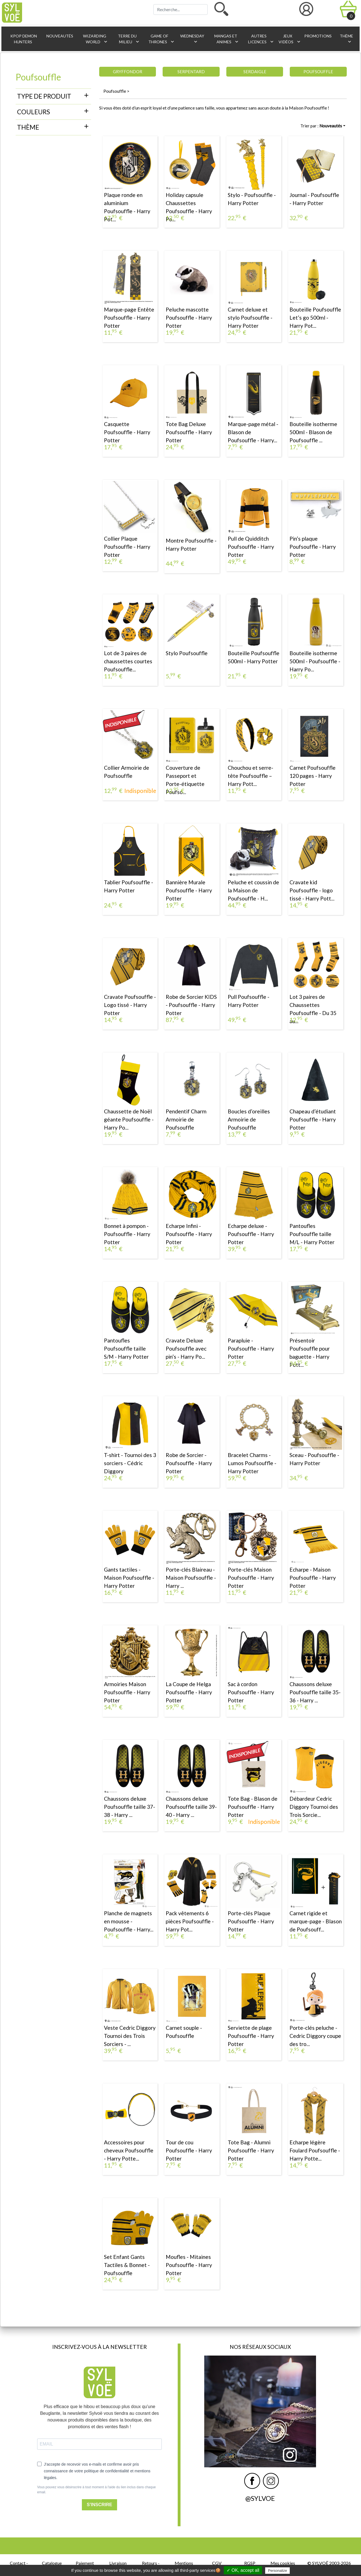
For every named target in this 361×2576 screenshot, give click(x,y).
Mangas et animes (226, 39)
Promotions (317, 36)
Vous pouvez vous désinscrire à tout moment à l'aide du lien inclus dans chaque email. (96, 2489)
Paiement (85, 2563)
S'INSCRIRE (99, 2504)
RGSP (249, 2563)
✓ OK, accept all (243, 2570)
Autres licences (260, 39)
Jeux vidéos (288, 39)
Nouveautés (59, 36)
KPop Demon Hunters (23, 39)
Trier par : (321, 125)
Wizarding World (95, 39)
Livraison (118, 2563)
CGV (217, 2563)
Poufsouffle (114, 91)
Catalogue (52, 2563)
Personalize (277, 2570)
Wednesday (191, 39)
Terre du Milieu (128, 39)
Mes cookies (282, 2563)
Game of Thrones (161, 39)
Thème (346, 39)
